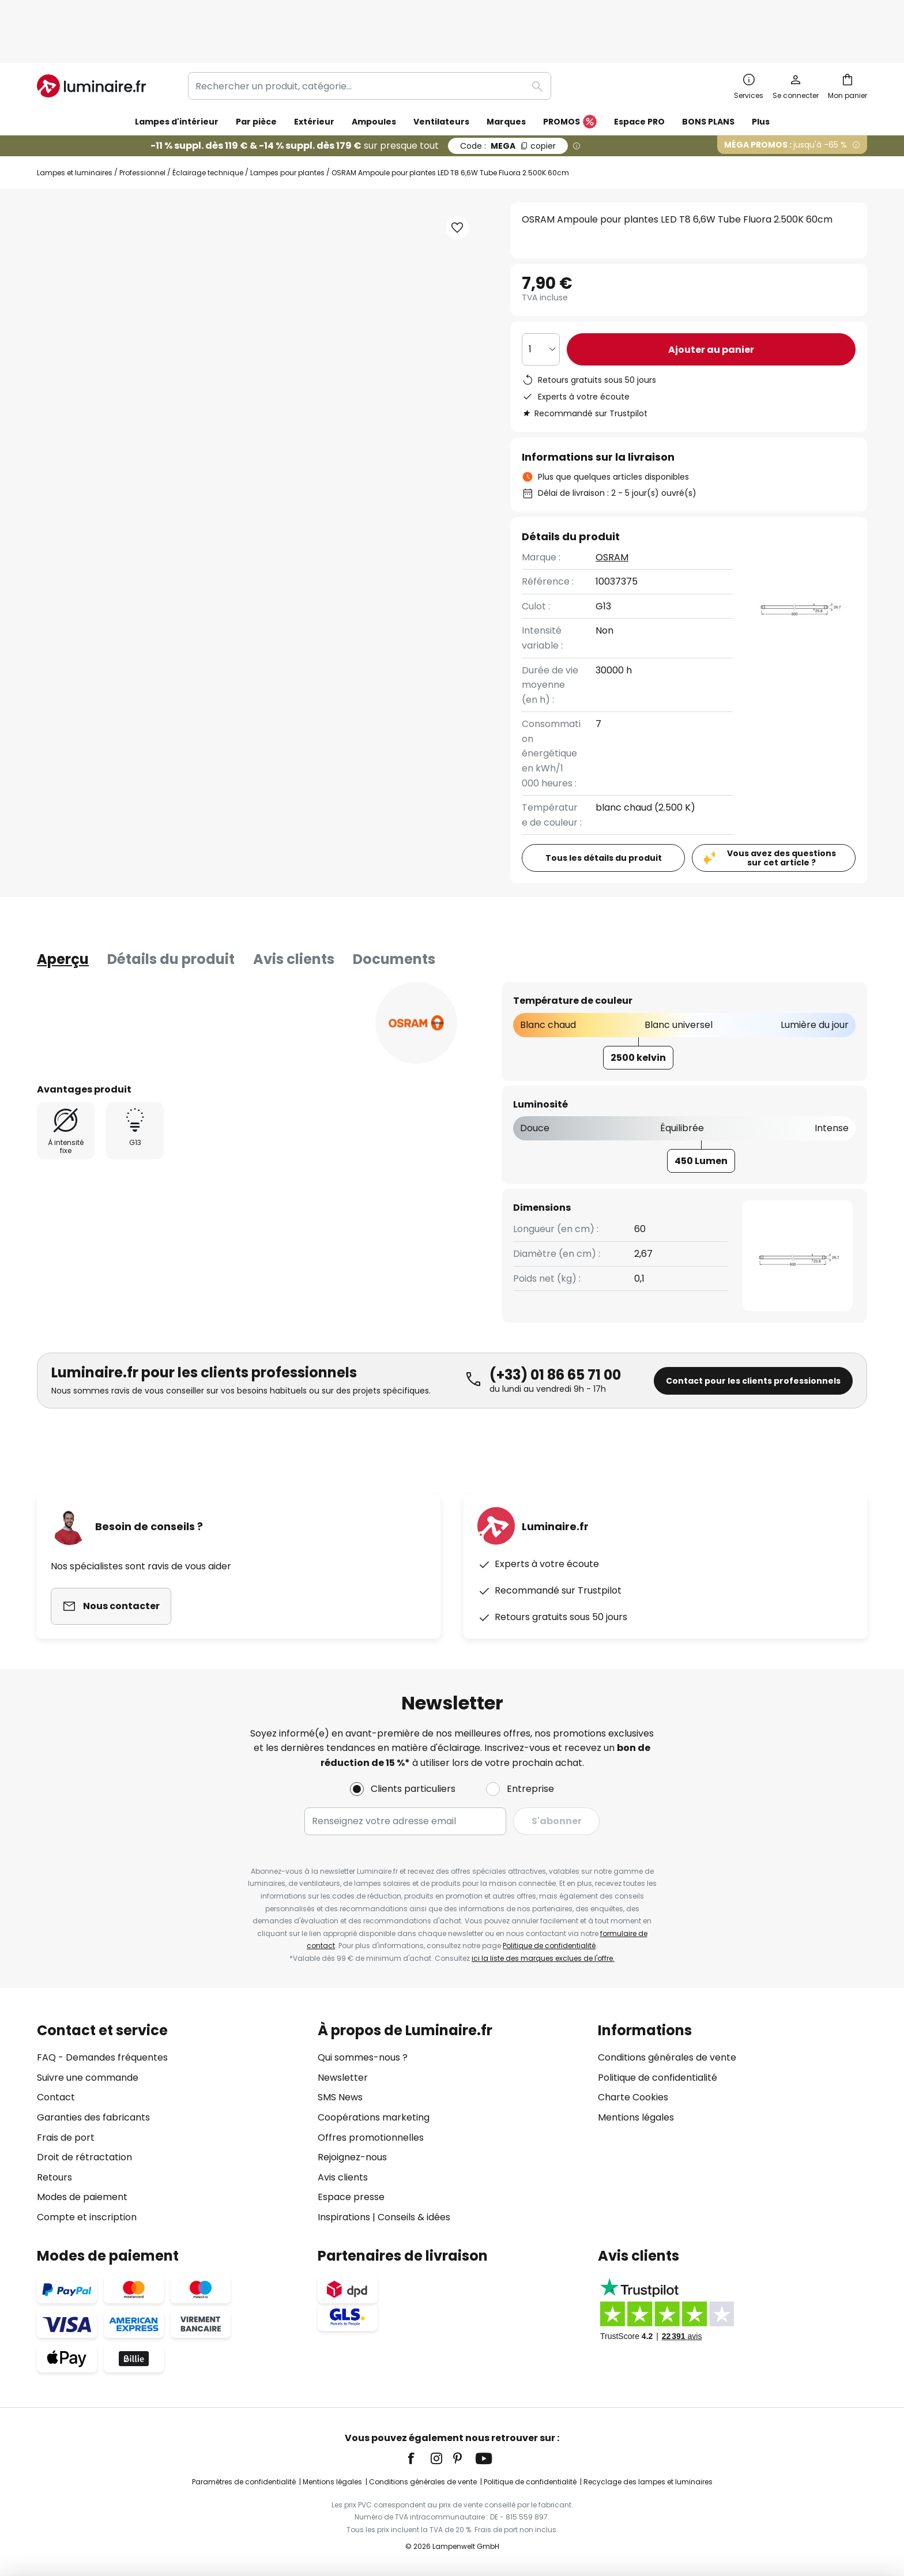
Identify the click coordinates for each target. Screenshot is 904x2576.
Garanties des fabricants (93, 2117)
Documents (394, 910)
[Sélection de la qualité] (541, 300)
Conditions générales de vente (667, 2057)
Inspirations (344, 2217)
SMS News (340, 2097)
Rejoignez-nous (352, 2157)
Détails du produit (171, 910)
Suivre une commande (87, 2077)
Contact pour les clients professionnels (753, 1332)
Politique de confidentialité (549, 1945)
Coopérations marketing (374, 2117)
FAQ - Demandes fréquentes (102, 2057)
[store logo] (91, 36)
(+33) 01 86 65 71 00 (555, 1325)
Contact (56, 2097)
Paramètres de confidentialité (244, 2482)
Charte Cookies (633, 2097)
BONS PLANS (708, 72)
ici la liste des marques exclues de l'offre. (543, 1958)
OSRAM (612, 508)
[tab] (63, 910)
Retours (54, 2177)
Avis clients (293, 910)
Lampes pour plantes (287, 124)
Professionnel (142, 124)
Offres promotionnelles (371, 2137)
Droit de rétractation (84, 2157)
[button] (145, 491)
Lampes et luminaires (74, 124)
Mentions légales (636, 2117)
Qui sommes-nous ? (363, 2057)
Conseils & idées (414, 2217)
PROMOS (570, 73)
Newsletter (343, 2077)
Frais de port (66, 2137)
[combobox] (370, 37)
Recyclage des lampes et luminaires (648, 2482)
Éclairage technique (207, 124)
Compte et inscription (87, 2217)
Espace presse (351, 2197)
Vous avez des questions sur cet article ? (781, 809)
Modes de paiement (82, 2197)
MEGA (508, 97)
